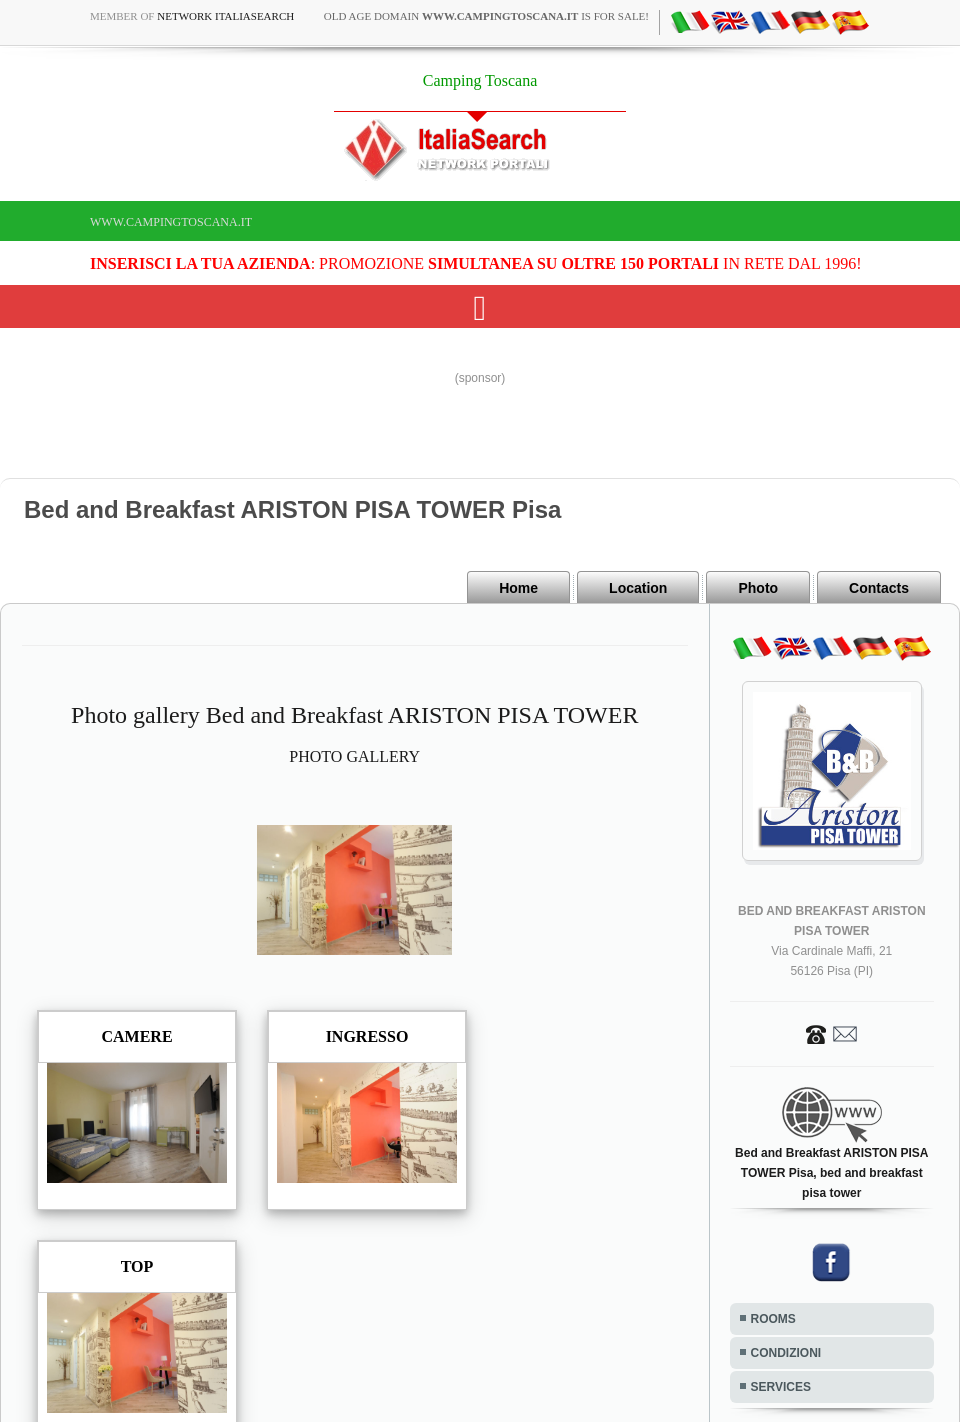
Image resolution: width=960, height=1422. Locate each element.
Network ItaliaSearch (225, 16)
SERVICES (781, 1387)
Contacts (879, 588)
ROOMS (773, 1319)
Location (638, 588)
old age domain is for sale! (486, 16)
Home (518, 588)
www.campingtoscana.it (171, 222)
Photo (758, 588)
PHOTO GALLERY (354, 756)
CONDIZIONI (786, 1353)
